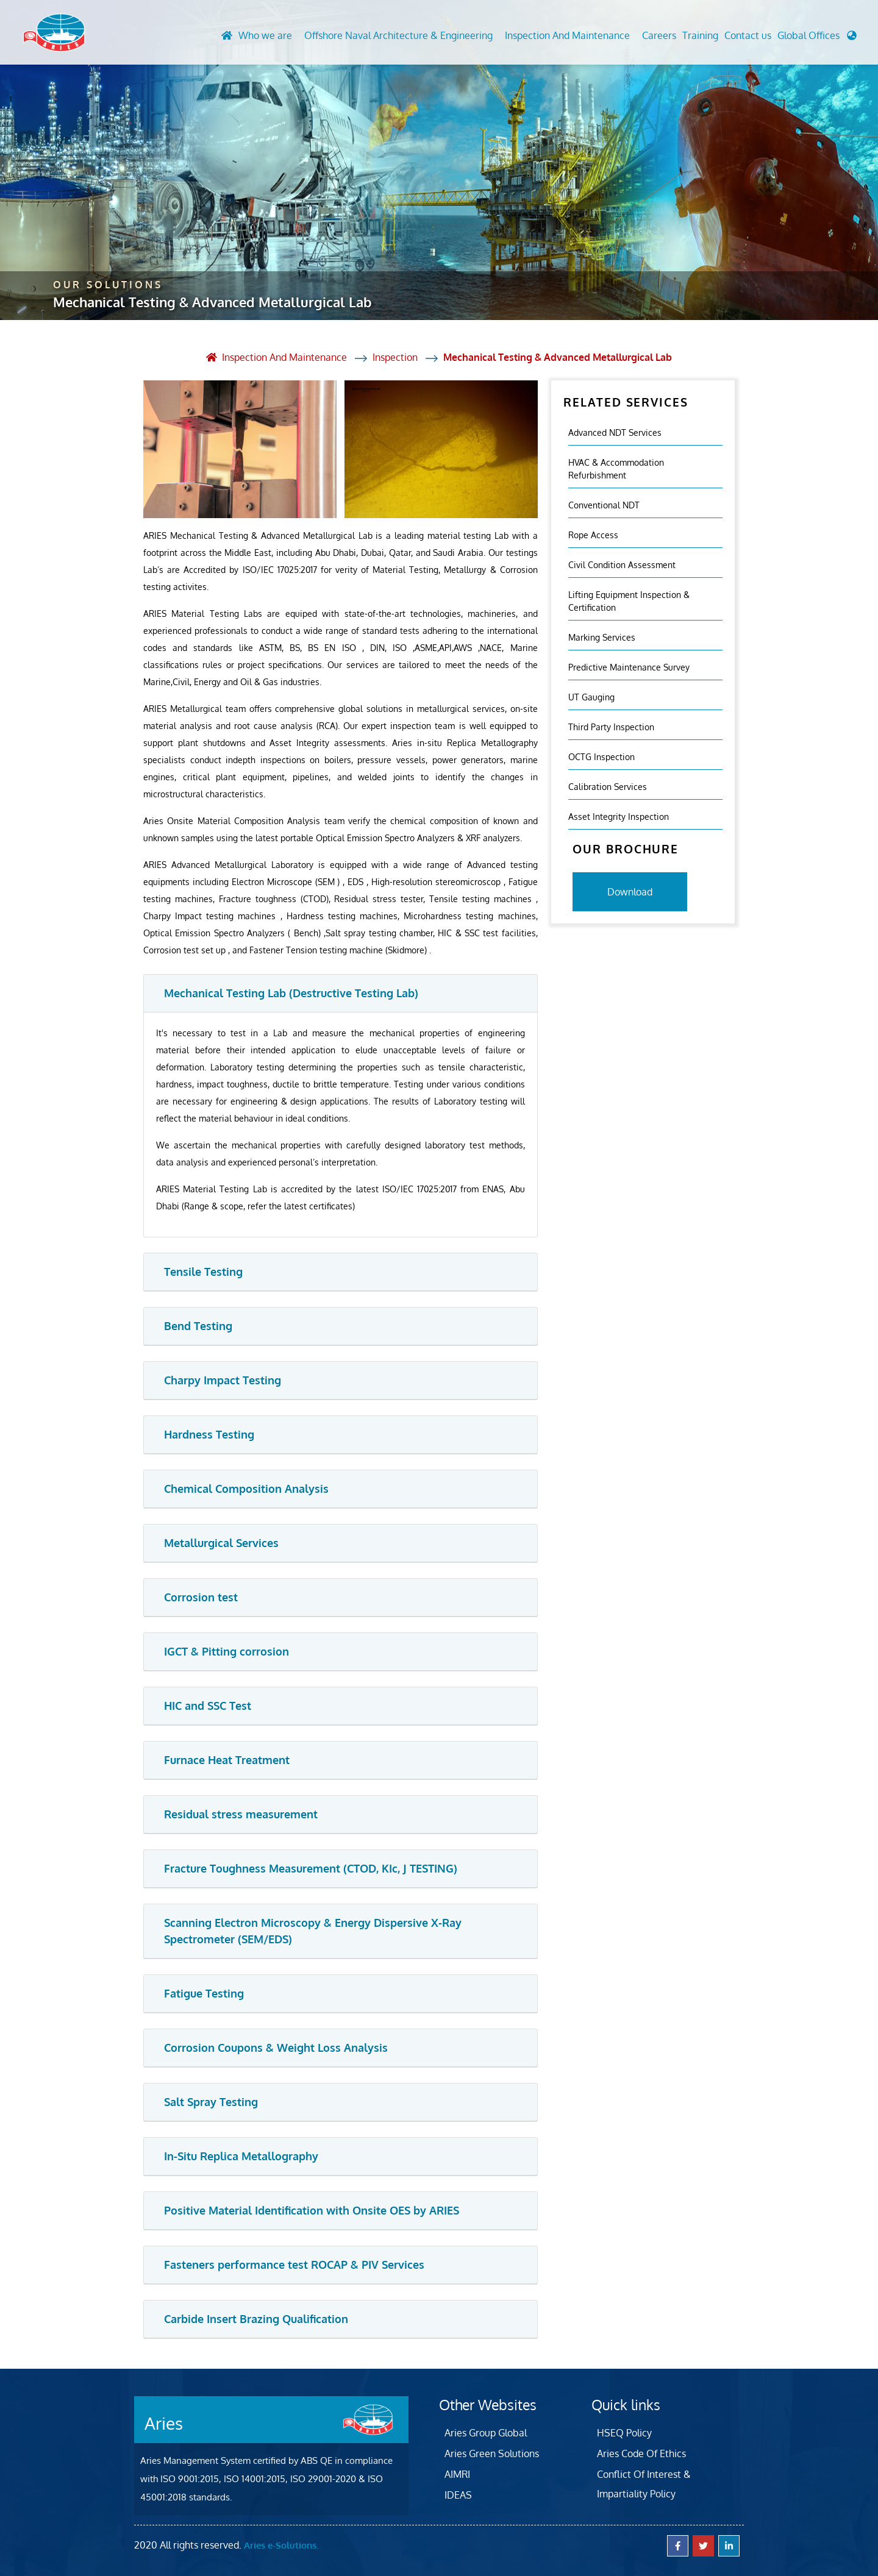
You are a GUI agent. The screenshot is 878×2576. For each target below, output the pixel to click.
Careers (659, 36)
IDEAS (458, 2494)
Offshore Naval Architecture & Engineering (398, 36)
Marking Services (601, 637)
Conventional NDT (604, 504)
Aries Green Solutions (491, 2453)
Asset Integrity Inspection (618, 816)
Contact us (747, 36)
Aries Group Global (485, 2432)
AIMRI (457, 2473)
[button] (817, 39)
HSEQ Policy (624, 2432)
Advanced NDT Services (615, 432)
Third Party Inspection (611, 726)
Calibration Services (607, 786)
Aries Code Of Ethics (641, 2453)
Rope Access (593, 534)
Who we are (265, 36)
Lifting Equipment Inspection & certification (629, 600)
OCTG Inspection (601, 756)
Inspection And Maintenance (567, 36)
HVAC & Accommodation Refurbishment (616, 468)
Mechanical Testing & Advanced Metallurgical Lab (557, 357)
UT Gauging (591, 696)
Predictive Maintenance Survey (629, 666)
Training (700, 36)
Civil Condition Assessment (622, 564)
